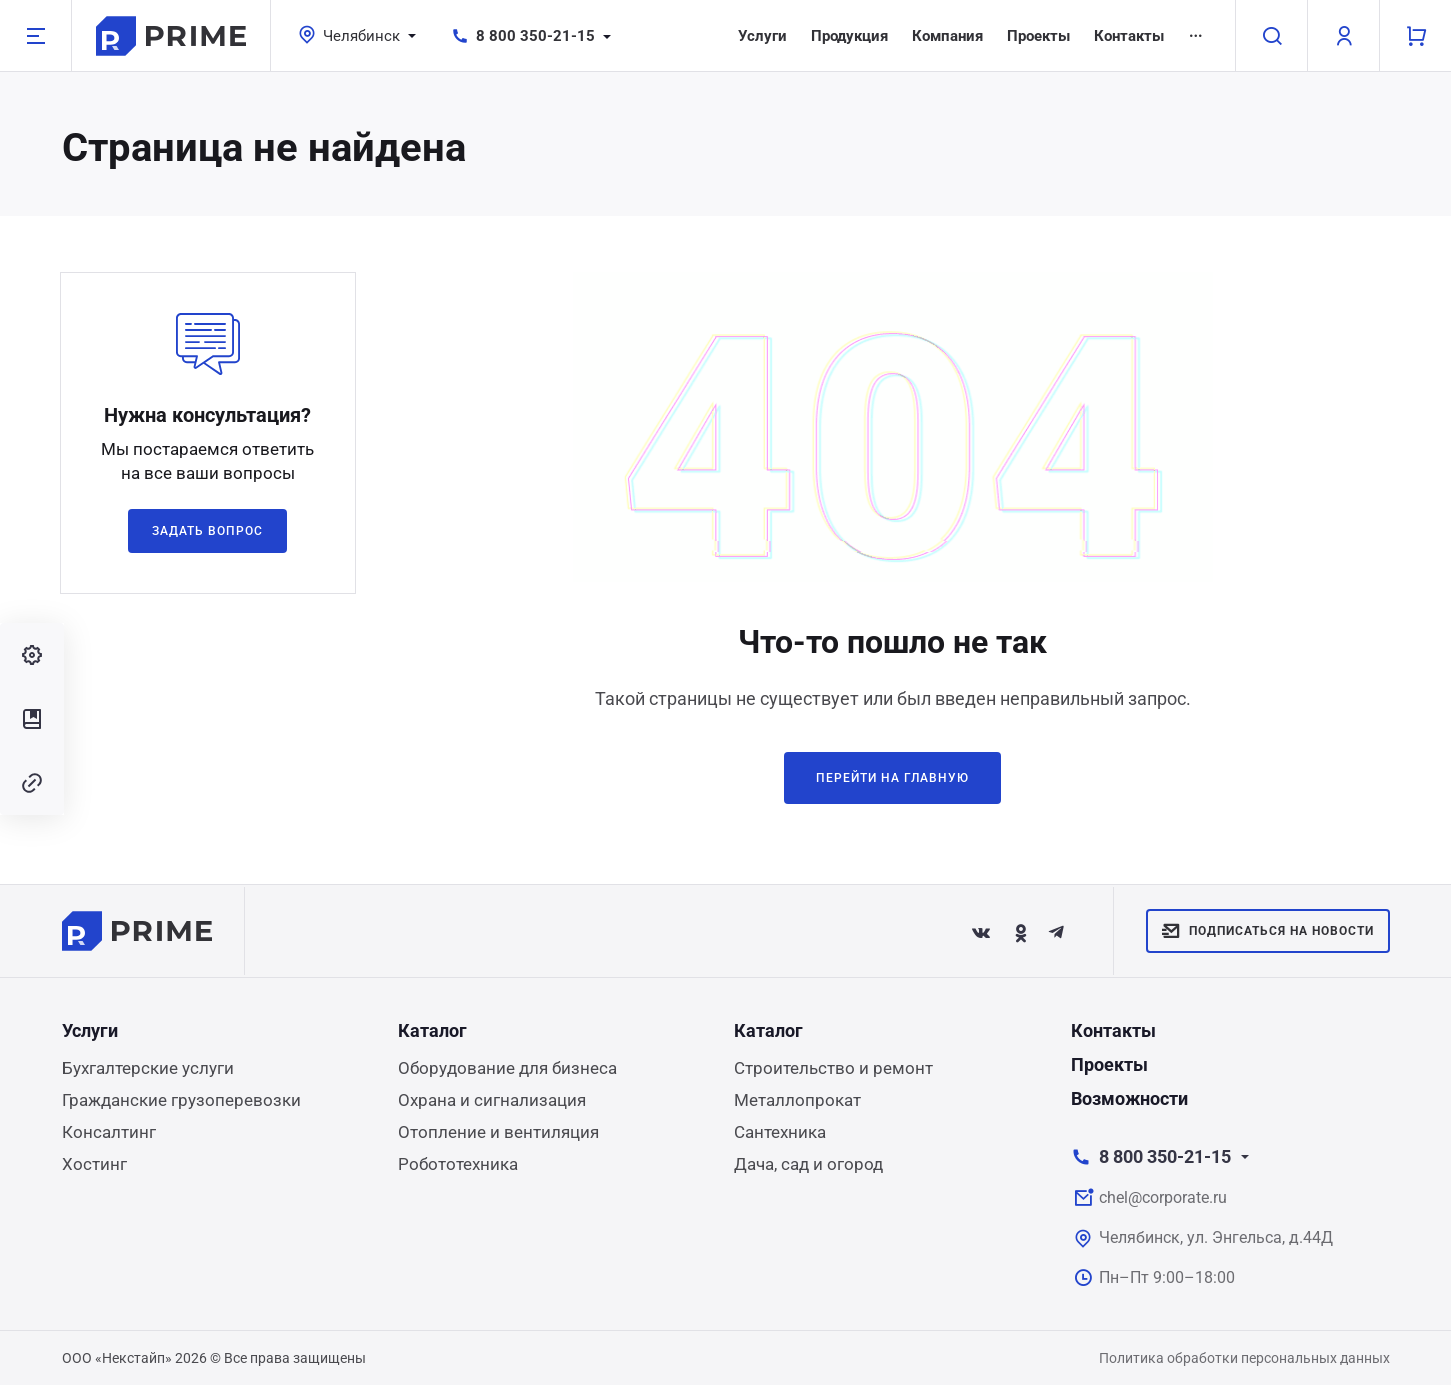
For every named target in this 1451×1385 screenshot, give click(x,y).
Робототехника (458, 1164)
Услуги (762, 36)
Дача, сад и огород (808, 1164)
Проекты (1038, 36)
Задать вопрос (207, 531)
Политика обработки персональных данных (1244, 1358)
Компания (947, 36)
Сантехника (780, 1132)
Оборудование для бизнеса (507, 1068)
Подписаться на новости (1267, 931)
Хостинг (94, 1164)
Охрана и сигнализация (492, 1100)
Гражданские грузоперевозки (181, 1100)
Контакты (1129, 36)
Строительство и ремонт (833, 1068)
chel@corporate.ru (1163, 1197)
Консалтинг (109, 1132)
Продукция (849, 36)
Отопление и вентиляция (498, 1132)
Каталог (432, 1030)
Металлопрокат (797, 1100)
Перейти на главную (892, 778)
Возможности (1129, 1098)
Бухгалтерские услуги (148, 1068)
